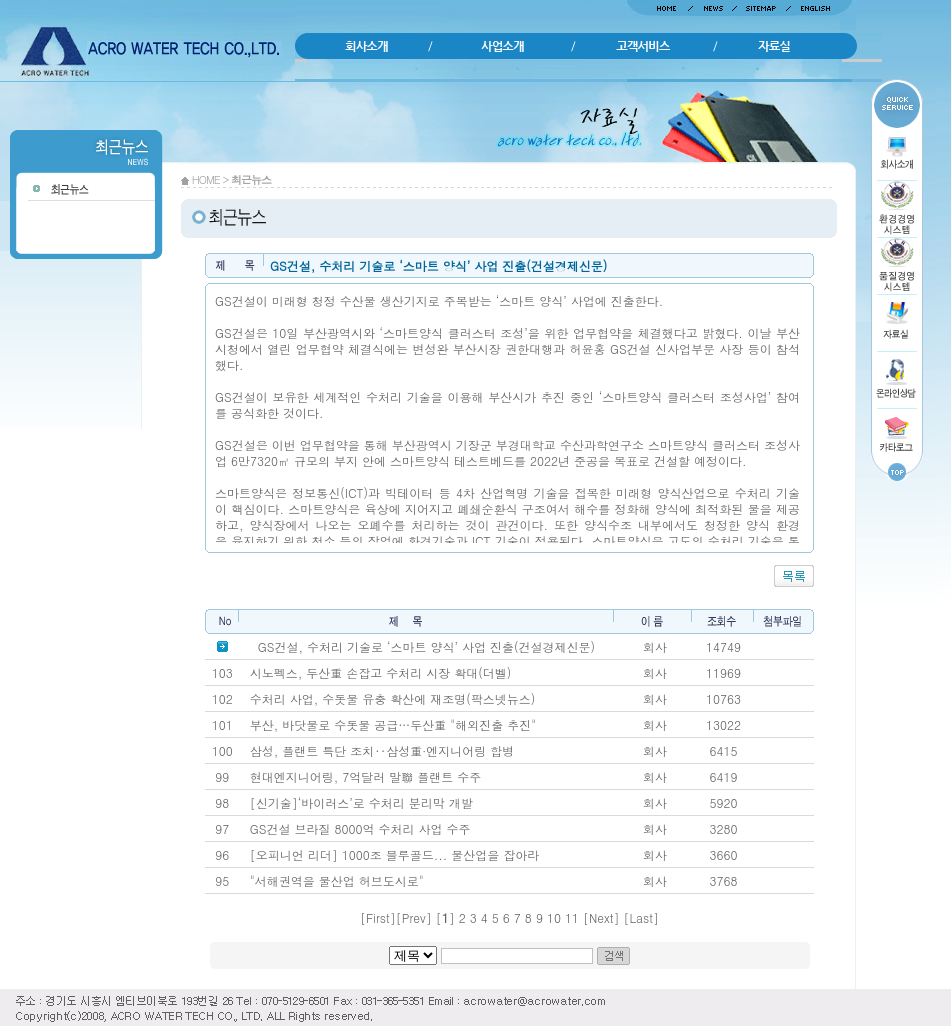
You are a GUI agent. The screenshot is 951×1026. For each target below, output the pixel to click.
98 (222, 802)
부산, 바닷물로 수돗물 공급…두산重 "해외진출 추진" (393, 724)
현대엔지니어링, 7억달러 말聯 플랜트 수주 (366, 776)
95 (222, 880)
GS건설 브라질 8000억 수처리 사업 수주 (360, 828)
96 (222, 854)
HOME (206, 179)
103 (222, 672)
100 (222, 750)
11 (572, 917)
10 (554, 917)
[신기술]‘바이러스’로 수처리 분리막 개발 (361, 802)
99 (222, 776)
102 (222, 698)
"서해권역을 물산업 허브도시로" (337, 880)
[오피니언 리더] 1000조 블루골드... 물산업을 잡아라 (395, 854)
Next (601, 917)
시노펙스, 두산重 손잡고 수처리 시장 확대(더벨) (381, 672)
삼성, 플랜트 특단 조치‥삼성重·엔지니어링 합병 (382, 750)
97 (222, 828)
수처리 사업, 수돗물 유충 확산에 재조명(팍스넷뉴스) (393, 698)
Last (641, 917)
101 (222, 724)
